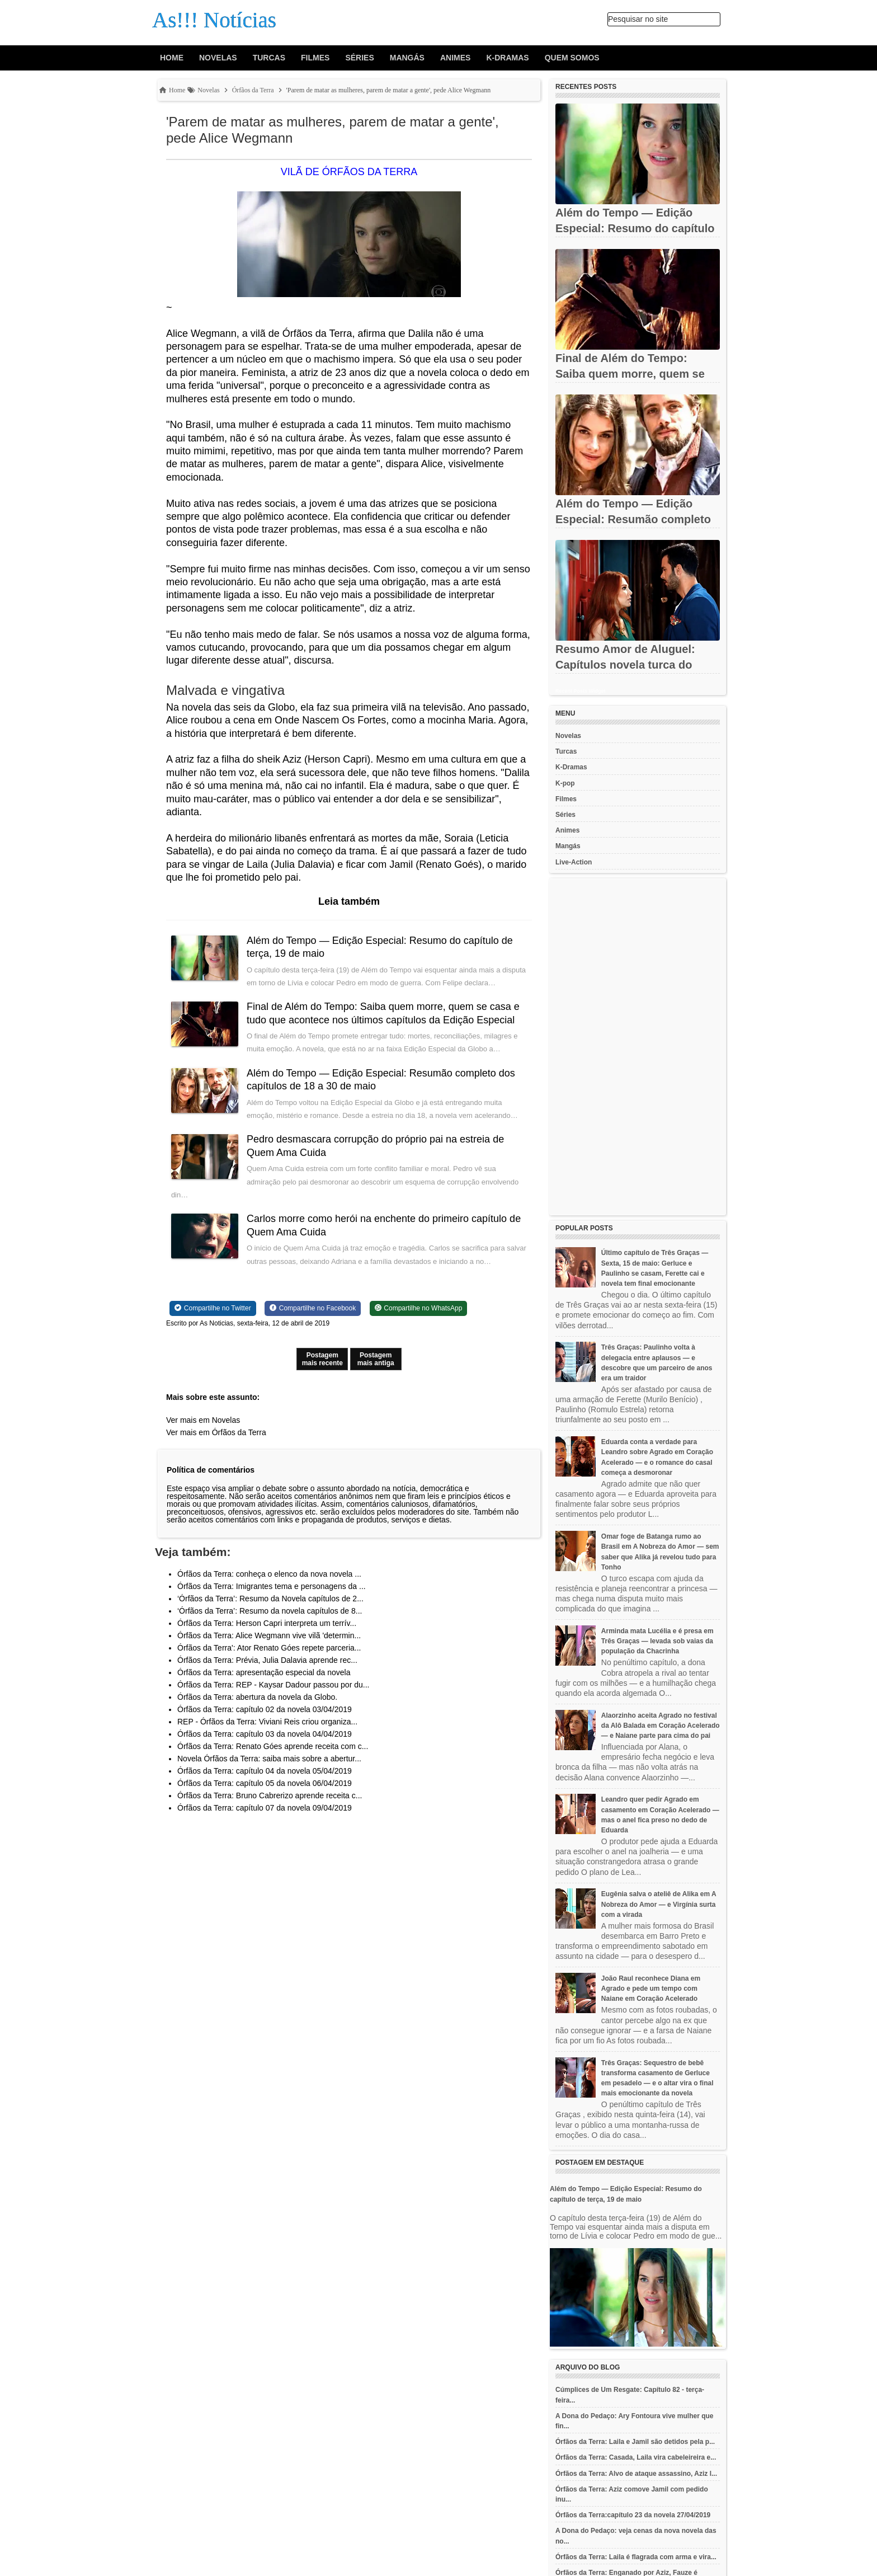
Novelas (218, 57)
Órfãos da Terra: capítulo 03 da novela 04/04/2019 (264, 1733)
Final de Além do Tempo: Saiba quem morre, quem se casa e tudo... (630, 374)
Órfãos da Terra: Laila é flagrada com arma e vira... (635, 2557)
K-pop (565, 783)
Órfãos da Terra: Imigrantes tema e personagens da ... (271, 1586)
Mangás (407, 57)
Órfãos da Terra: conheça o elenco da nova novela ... (269, 1573)
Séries (359, 57)
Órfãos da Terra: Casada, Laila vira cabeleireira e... (635, 2457)
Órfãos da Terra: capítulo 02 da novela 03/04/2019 (264, 1709)
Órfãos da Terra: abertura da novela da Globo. (257, 1697)
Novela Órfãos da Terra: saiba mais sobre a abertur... (269, 1758)
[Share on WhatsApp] (419, 1308)
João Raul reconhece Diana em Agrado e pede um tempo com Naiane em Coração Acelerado (650, 1988)
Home (171, 57)
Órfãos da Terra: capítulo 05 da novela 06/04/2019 (264, 1783)
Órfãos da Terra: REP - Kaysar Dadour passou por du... (273, 1684)
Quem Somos (572, 57)
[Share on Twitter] (212, 1308)
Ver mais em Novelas (203, 1420)
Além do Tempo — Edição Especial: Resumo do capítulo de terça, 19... (635, 228)
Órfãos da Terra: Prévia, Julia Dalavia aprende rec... (267, 1660)
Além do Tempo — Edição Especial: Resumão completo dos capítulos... (633, 519)
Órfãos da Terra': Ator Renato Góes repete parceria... (269, 1647)
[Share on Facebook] (313, 1308)
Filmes (315, 57)
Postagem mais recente (322, 1359)
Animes (455, 57)
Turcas (269, 57)
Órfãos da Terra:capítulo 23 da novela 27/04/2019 (632, 2515)
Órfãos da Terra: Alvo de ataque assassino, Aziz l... (636, 2474)
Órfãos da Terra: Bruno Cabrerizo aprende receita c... (269, 1795)
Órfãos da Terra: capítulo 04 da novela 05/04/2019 (264, 1770)
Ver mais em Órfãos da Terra (216, 1432)
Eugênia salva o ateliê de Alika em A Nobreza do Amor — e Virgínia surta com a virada (658, 1904)
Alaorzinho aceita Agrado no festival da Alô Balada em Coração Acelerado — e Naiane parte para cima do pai (660, 1726)
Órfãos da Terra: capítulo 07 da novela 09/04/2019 (264, 1807)
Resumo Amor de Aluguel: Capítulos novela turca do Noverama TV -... (625, 665)
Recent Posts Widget (580, 691)
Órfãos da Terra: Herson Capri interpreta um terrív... (266, 1623)
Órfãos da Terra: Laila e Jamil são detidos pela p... (635, 2442)
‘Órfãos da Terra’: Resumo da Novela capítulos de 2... (270, 1598)
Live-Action (573, 862)
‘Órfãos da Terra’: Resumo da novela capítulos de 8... (269, 1610)
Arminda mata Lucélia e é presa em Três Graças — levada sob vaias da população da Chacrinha (657, 1641)
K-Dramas (507, 57)
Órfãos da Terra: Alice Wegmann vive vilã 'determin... (269, 1635)
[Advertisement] (637, 1047)
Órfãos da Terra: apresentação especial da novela (264, 1672)
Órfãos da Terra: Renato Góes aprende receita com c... (272, 1746)
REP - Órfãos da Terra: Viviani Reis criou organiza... (267, 1721)
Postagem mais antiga (375, 1359)
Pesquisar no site (638, 19)
